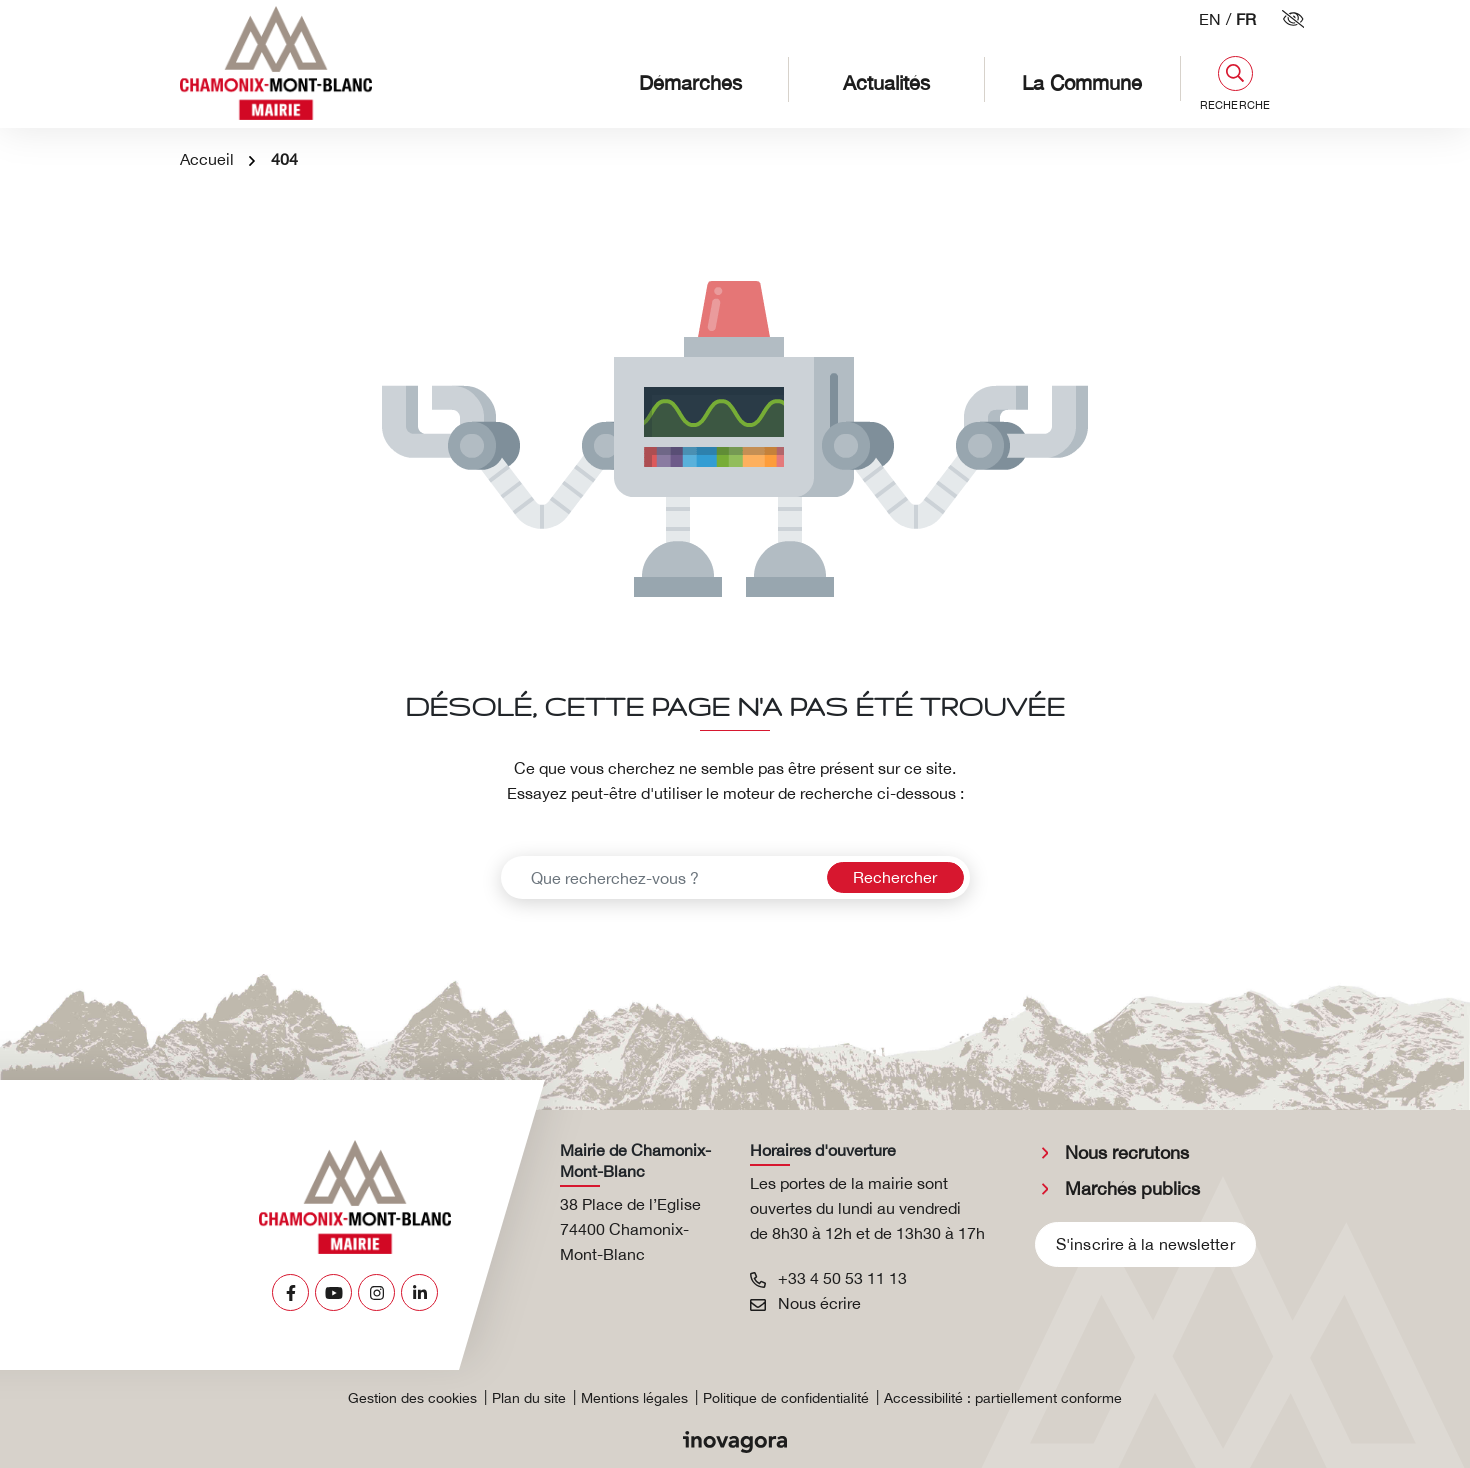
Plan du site (529, 1398)
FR (1246, 19)
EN (1210, 19)
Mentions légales (634, 1398)
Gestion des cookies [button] (412, 1398)
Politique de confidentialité (786, 1398)
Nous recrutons (1127, 1152)
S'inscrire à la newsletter (1145, 1244)
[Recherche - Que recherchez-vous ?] (661, 877)
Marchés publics (1132, 1188)
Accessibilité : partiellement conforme (1003, 1398)
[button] (1235, 83)
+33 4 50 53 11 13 (828, 1278)
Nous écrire (805, 1303)
